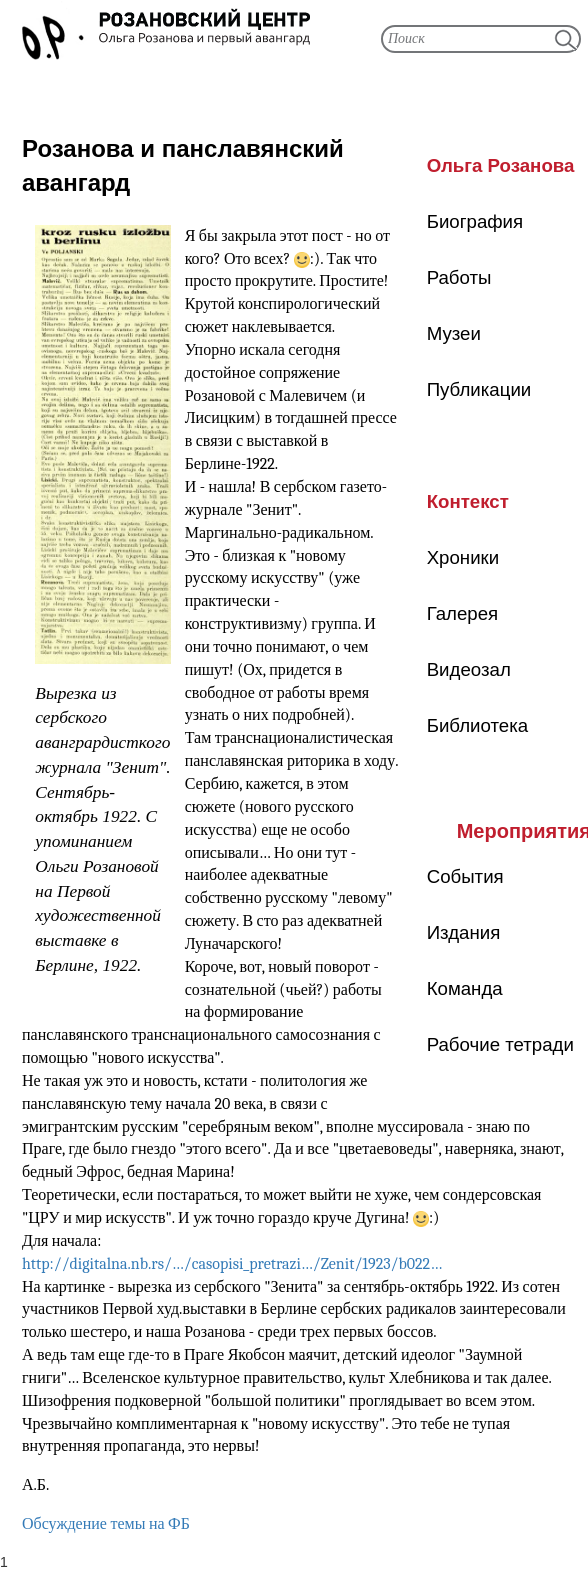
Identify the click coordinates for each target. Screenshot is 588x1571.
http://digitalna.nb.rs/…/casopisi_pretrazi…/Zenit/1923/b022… (232, 1264)
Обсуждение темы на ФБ (106, 1524)
